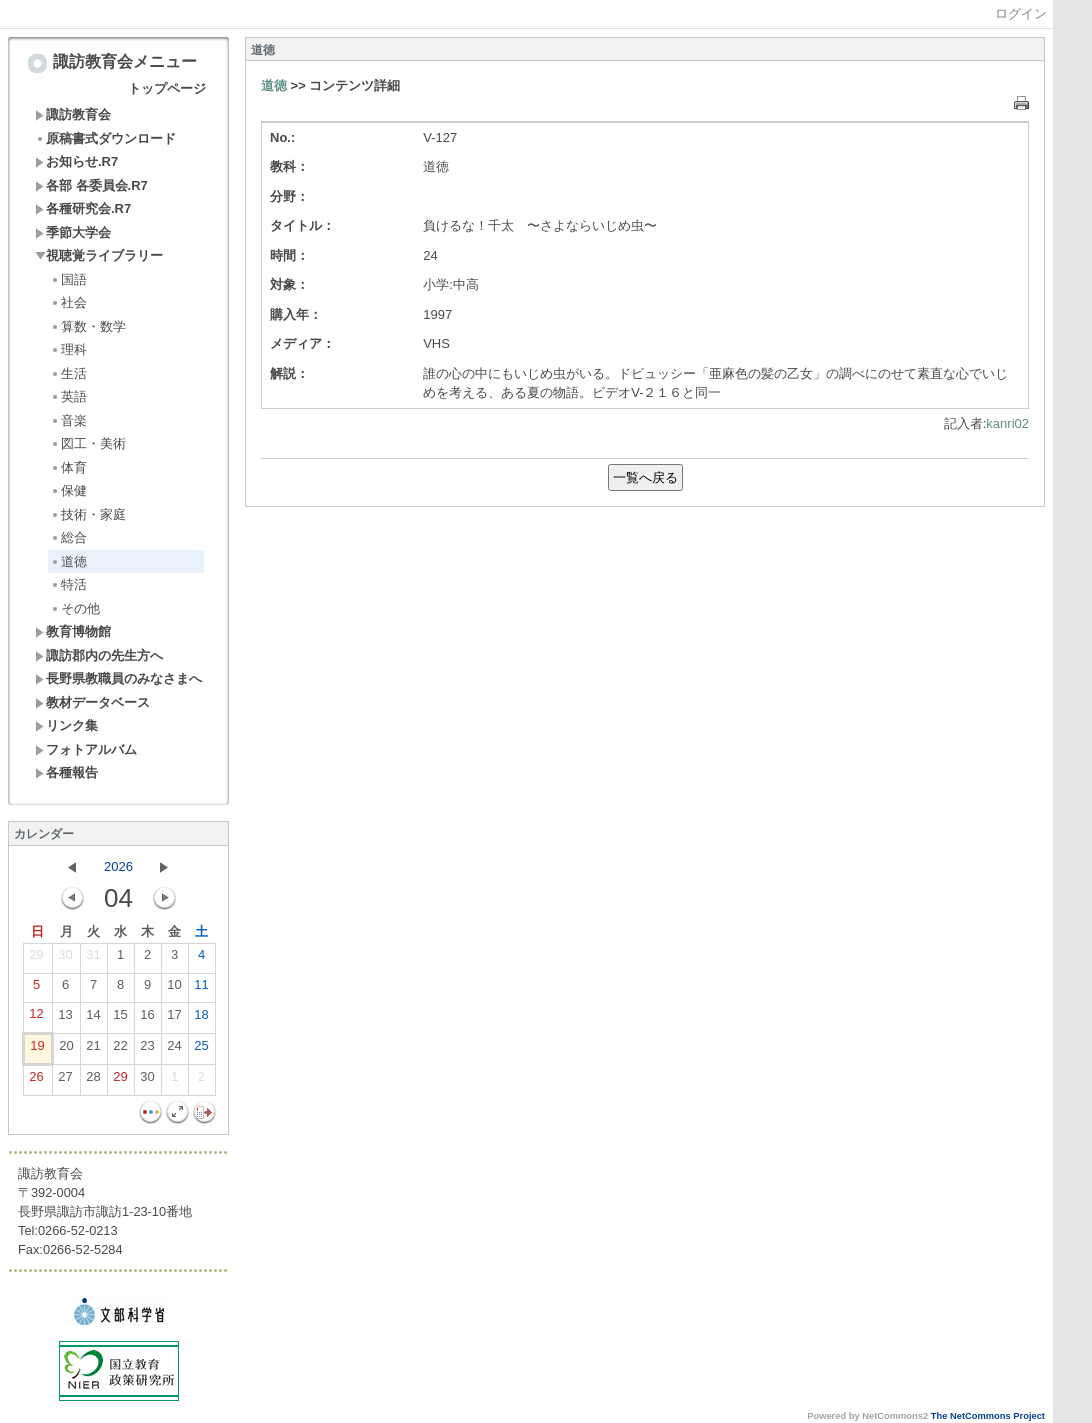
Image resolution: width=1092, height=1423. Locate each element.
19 (37, 1050)
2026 (118, 866)
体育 (68, 467)
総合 (68, 537)
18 (201, 1019)
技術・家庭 (88, 514)
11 (201, 989)
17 (174, 1019)
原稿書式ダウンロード (105, 138)
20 (66, 1050)
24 (174, 1050)
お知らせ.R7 (76, 161)
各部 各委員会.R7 (91, 185)
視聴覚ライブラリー (99, 255)
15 (120, 1019)
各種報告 (66, 772)
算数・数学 (88, 326)
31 (93, 959)
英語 (68, 396)
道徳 (68, 561)
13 (65, 1019)
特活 (68, 584)
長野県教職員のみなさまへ (118, 678)
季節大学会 (73, 232)
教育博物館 (73, 631)
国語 (68, 279)
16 (147, 1019)
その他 (75, 608)
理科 (68, 349)
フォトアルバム (86, 749)
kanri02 (1007, 423)
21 (93, 1050)
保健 (68, 490)
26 (36, 1081)
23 (147, 1050)
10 (174, 989)
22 (120, 1050)
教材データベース (92, 702)
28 (93, 1081)
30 (65, 959)
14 (93, 1019)
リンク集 (66, 725)
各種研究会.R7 (83, 208)
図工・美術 (88, 443)
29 (36, 959)
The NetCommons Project (988, 1416)
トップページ (167, 88)
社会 (68, 302)
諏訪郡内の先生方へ (99, 655)
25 (201, 1050)
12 (36, 1018)
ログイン (1021, 13)
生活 (68, 373)
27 (65, 1081)
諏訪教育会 (73, 114)
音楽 (68, 420)
